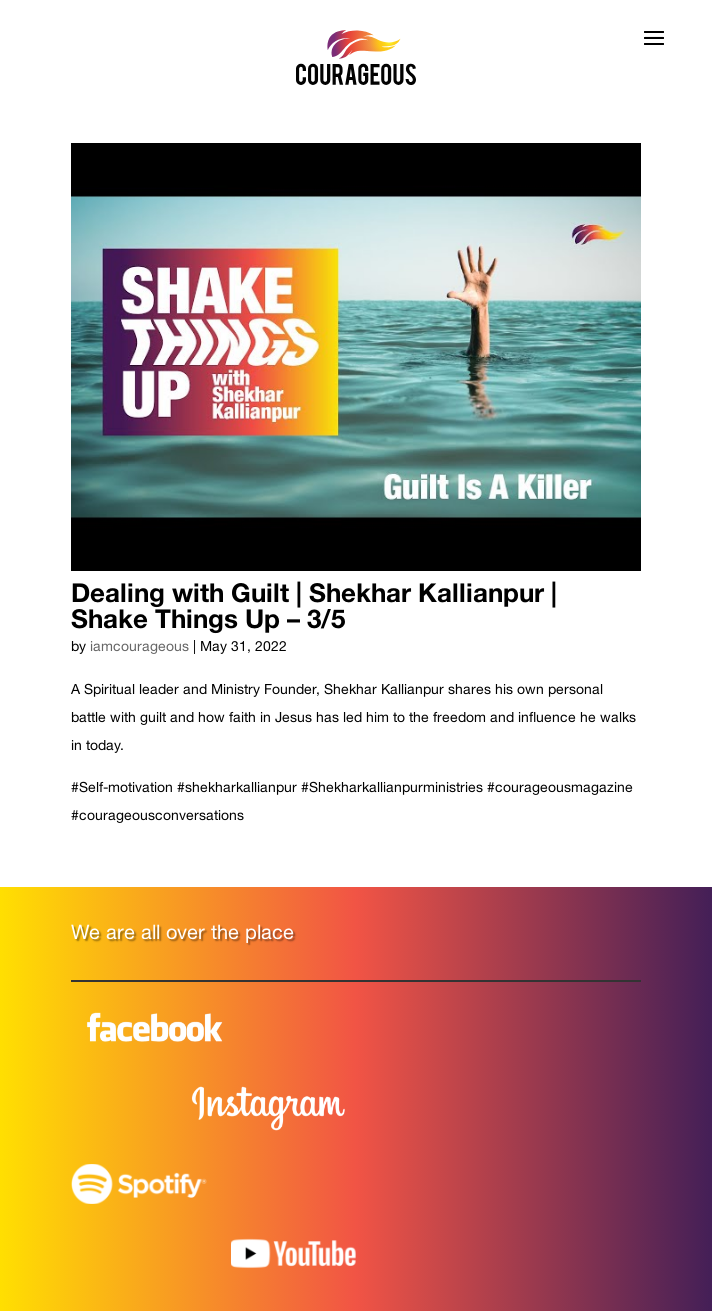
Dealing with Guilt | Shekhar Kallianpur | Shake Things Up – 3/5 (314, 605)
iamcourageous (139, 646)
